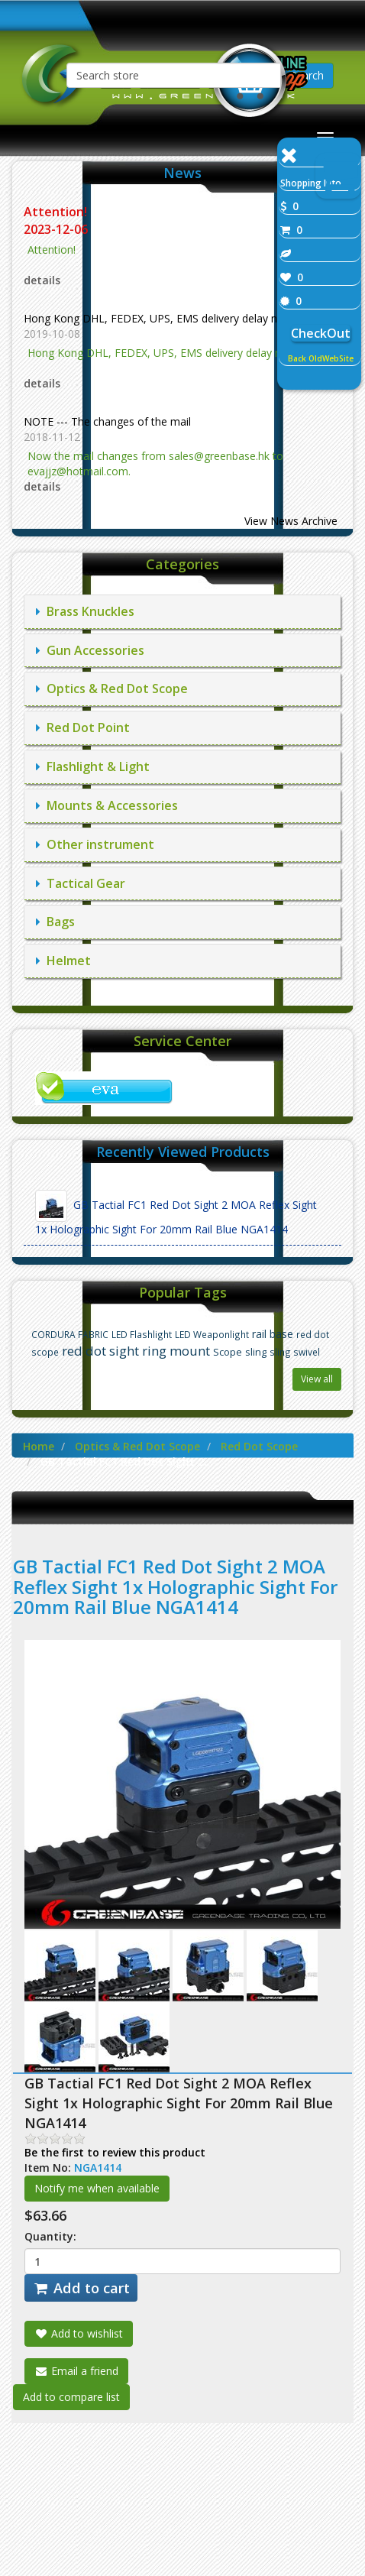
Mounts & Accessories (107, 805)
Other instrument (95, 844)
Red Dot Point (83, 727)
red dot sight (100, 1350)
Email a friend (76, 2371)
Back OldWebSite (321, 358)
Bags (55, 921)
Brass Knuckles (85, 611)
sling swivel (295, 1352)
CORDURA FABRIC (69, 1334)
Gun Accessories (90, 650)
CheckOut (320, 333)
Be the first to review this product (114, 2152)
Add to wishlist (78, 2333)
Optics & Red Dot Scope (112, 688)
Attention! (57, 211)
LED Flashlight (141, 1334)
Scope (227, 1352)
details (42, 280)
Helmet (63, 960)
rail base (272, 1334)
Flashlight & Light (93, 766)
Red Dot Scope (259, 1446)
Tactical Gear (80, 883)
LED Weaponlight (212, 1334)
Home (38, 1446)
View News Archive (291, 521)
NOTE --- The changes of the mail (107, 421)
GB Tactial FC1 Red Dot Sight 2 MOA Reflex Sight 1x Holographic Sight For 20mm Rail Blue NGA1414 (176, 1213)
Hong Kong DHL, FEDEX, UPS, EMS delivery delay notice (163, 318)
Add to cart (81, 2288)
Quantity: (50, 2236)
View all (317, 1378)
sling (255, 1352)
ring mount (176, 1350)
